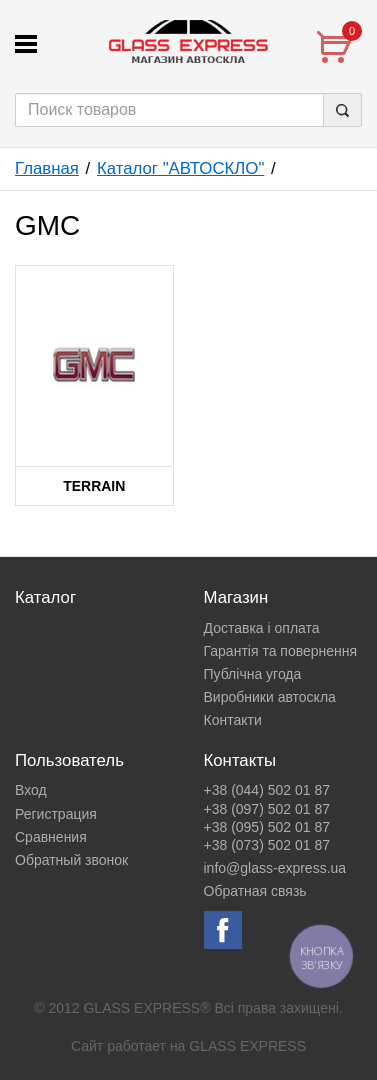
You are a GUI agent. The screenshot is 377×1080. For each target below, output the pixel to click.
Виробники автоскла (270, 697)
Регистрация (56, 814)
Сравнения (51, 837)
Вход (31, 790)
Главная (47, 168)
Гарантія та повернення (281, 651)
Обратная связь (255, 891)
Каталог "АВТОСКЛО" (180, 168)
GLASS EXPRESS (247, 1046)
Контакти (233, 720)
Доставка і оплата (262, 628)
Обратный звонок (71, 860)
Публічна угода (253, 674)
